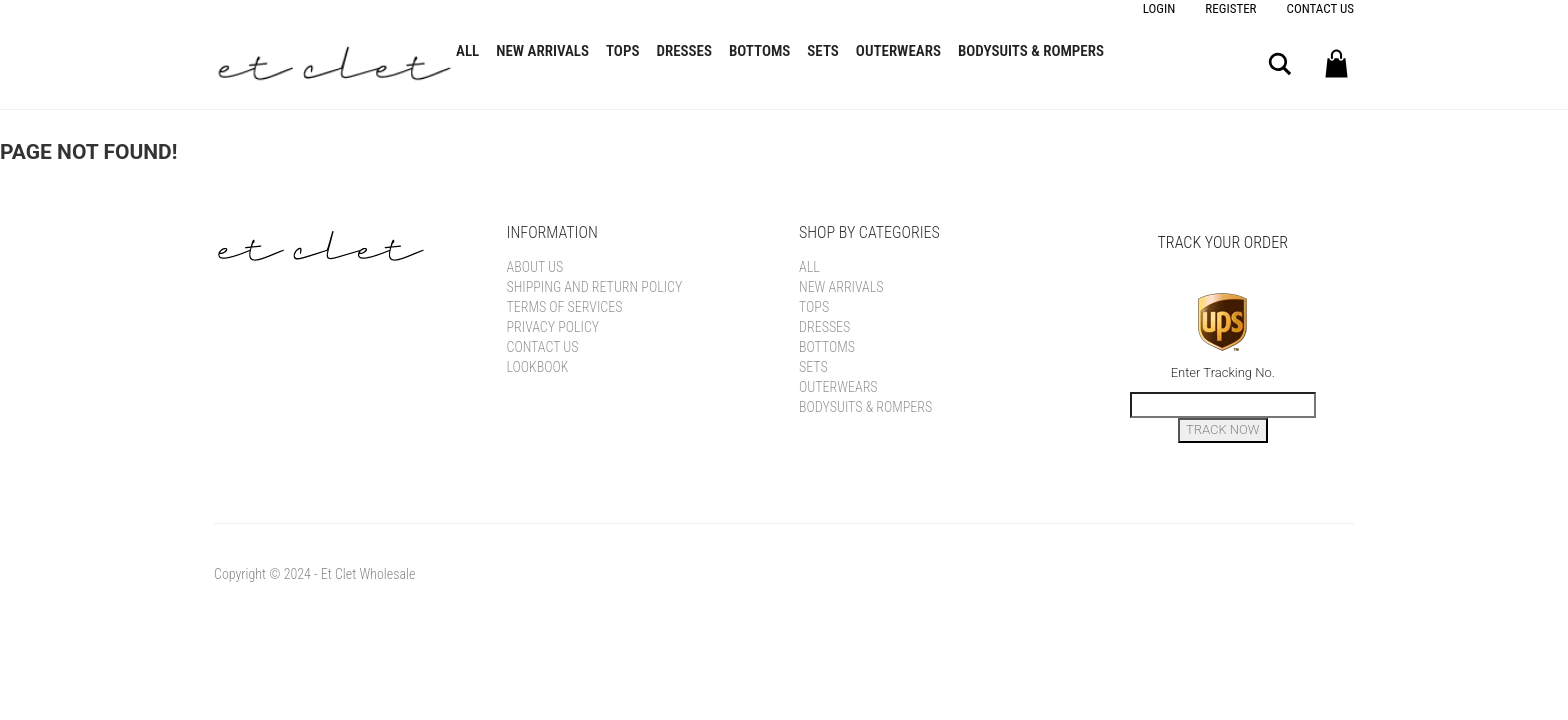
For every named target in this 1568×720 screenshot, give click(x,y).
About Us (535, 267)
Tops (622, 51)
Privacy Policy (553, 327)
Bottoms (759, 51)
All (467, 51)
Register (1230, 8)
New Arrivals (542, 51)
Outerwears (898, 51)
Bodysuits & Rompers (1031, 51)
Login (1159, 8)
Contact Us (1320, 8)
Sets (823, 51)
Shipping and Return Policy (595, 287)
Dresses (684, 51)
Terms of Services (565, 307)
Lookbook (538, 367)
